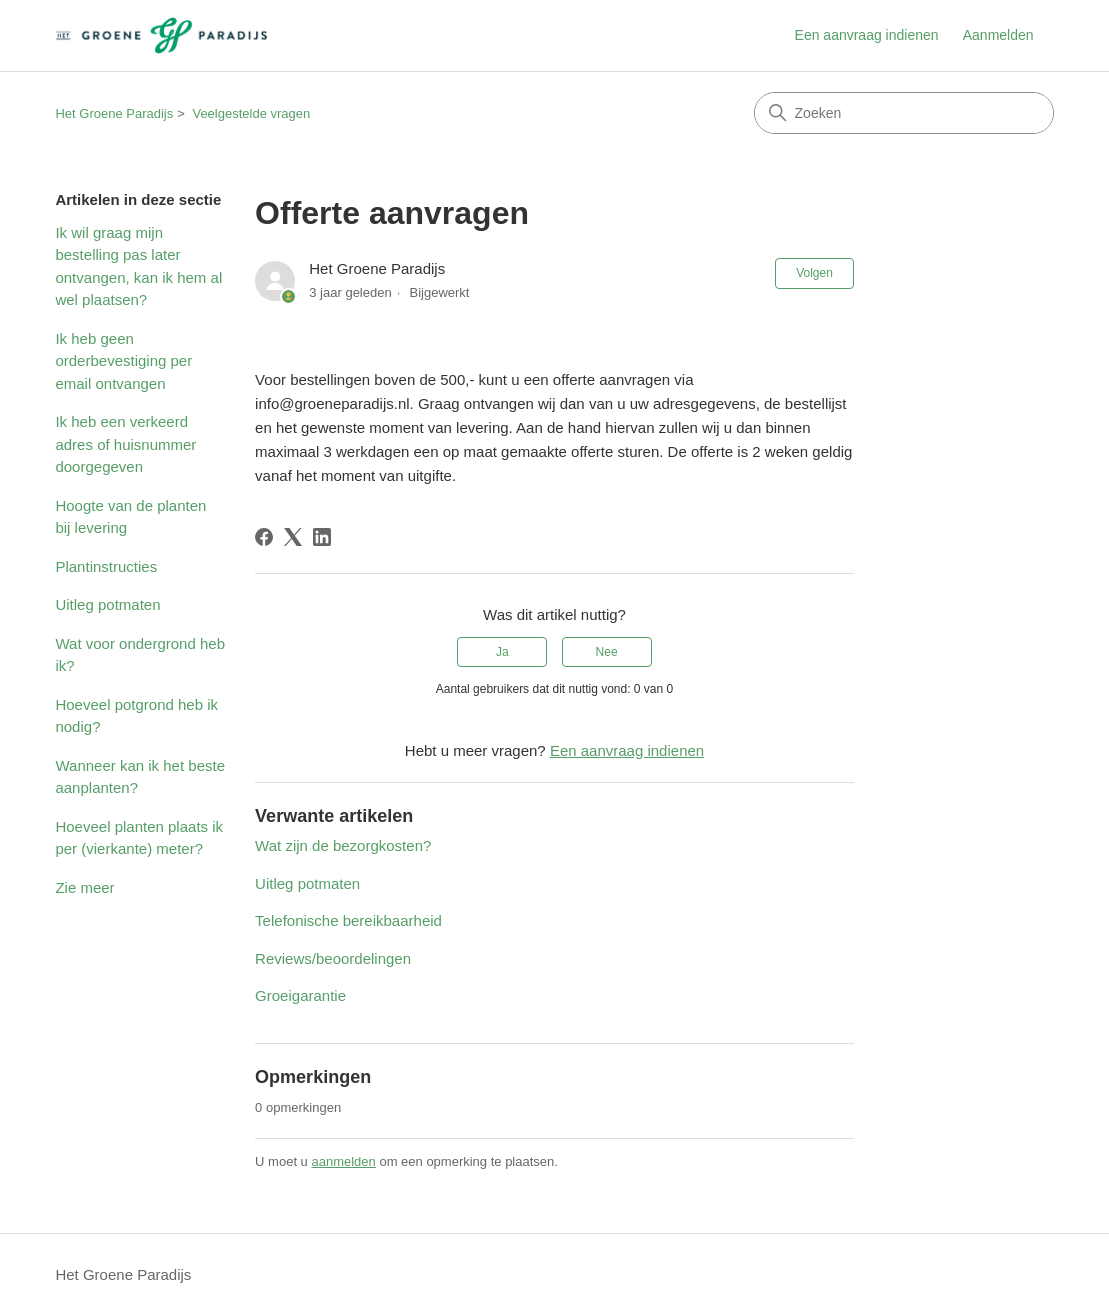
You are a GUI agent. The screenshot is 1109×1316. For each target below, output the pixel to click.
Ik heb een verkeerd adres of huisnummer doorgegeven (125, 444)
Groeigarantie (300, 995)
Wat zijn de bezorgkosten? (343, 845)
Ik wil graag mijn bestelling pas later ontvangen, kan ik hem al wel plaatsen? (138, 266)
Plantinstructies (106, 566)
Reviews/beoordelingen (333, 958)
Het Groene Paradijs (114, 113)
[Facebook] (264, 537)
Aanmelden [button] (998, 35)
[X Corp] (293, 537)
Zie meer (84, 887)
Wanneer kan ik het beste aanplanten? (140, 777)
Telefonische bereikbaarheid (348, 920)
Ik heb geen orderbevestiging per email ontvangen (123, 361)
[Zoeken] (904, 113)
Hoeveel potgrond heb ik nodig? (136, 716)
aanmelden (343, 1161)
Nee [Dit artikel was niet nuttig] (607, 652)
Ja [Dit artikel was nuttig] (502, 652)
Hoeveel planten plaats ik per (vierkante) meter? (139, 838)
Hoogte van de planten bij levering (130, 517)
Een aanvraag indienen (867, 35)
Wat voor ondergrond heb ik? (140, 655)
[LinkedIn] (322, 537)
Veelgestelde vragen (251, 113)
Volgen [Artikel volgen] (814, 273)
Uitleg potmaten (107, 604)
